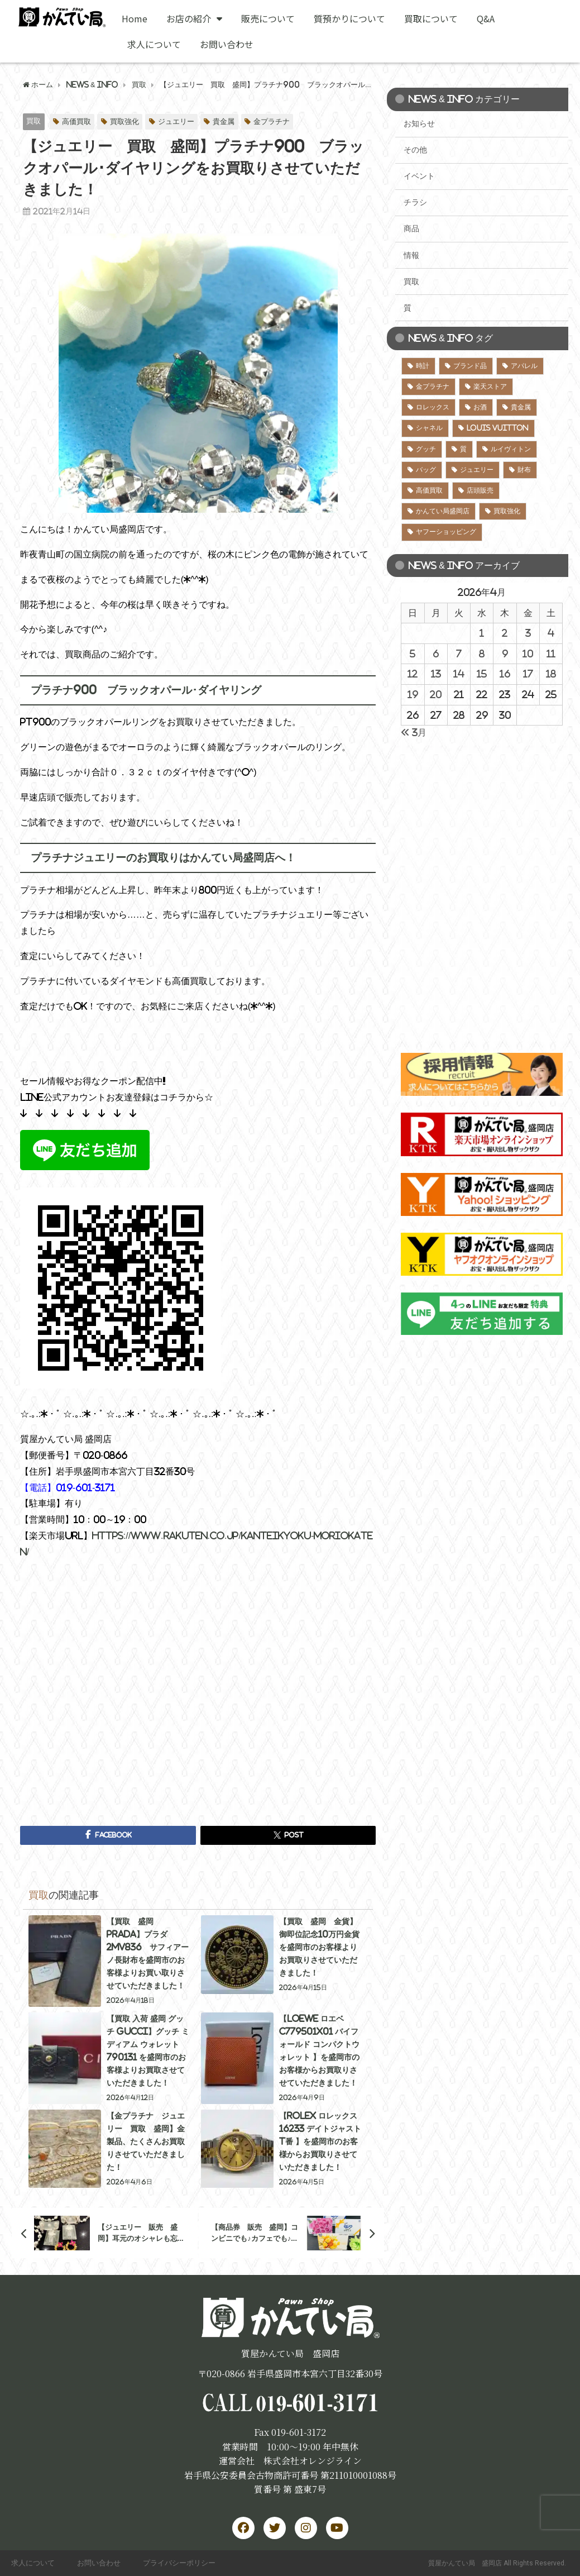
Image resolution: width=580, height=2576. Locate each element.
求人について (154, 44)
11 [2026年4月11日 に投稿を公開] (551, 653)
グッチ (426, 449)
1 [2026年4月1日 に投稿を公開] (482, 632)
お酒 (480, 407)
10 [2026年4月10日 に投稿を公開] (528, 653)
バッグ (426, 469)
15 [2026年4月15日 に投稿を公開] (482, 673)
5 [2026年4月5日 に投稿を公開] (412, 653)
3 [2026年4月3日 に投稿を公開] (528, 632)
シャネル (429, 427)
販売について (268, 18)
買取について (431, 18)
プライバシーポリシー (179, 2563)
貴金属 (223, 121)
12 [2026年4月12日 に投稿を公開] (413, 673)
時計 (422, 365)
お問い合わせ (226, 44)
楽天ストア (490, 386)
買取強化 (124, 121)
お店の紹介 (194, 18)
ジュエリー (176, 121)
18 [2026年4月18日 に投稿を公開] (551, 673)
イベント (419, 176)
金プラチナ (271, 121)
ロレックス (432, 407)
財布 (524, 469)
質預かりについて (349, 18)
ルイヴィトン (511, 449)
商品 (411, 228)
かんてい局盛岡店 (442, 511)
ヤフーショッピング (446, 531)
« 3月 (413, 732)
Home (134, 18)
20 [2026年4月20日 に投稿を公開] (436, 694)
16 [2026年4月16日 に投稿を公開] (505, 673)
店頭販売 (480, 490)
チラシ (415, 202)
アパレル (524, 365)
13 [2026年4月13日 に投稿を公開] (436, 673)
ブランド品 (470, 365)
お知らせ (419, 123)
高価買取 (76, 121)
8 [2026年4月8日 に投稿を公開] (482, 653)
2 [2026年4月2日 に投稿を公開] (504, 632)
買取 (33, 121)
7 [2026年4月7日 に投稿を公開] (459, 653)
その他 (415, 150)
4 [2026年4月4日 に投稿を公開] (551, 632)
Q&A (486, 18)
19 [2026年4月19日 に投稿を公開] (413, 694)
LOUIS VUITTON (498, 427)
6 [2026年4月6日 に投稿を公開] (436, 653)
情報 (411, 255)
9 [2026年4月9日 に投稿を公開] (505, 653)
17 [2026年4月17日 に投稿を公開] (528, 673)
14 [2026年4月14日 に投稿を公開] (458, 673)
